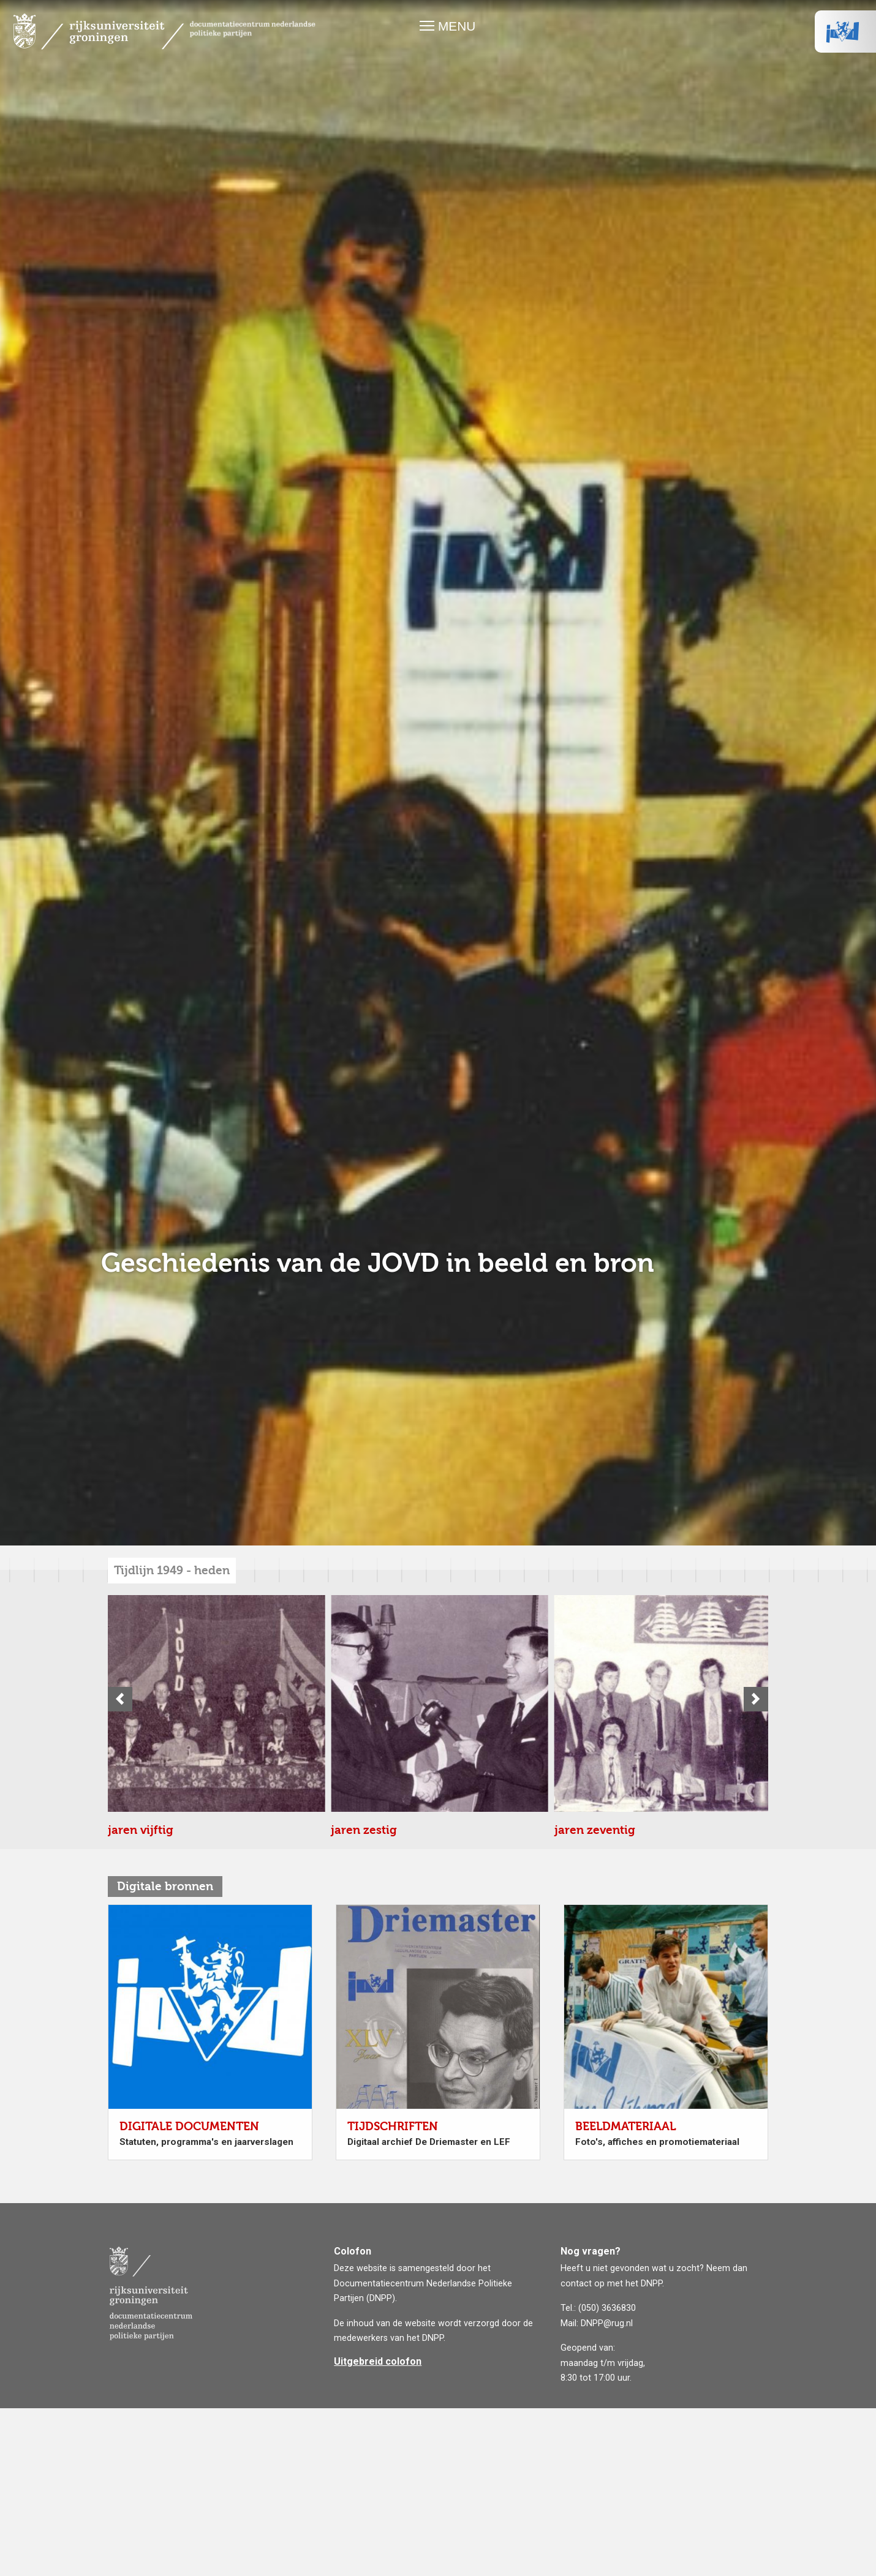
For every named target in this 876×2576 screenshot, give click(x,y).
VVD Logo (845, 30)
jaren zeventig (148, 2313)
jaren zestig (141, 2072)
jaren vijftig (140, 1830)
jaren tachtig (144, 2555)
